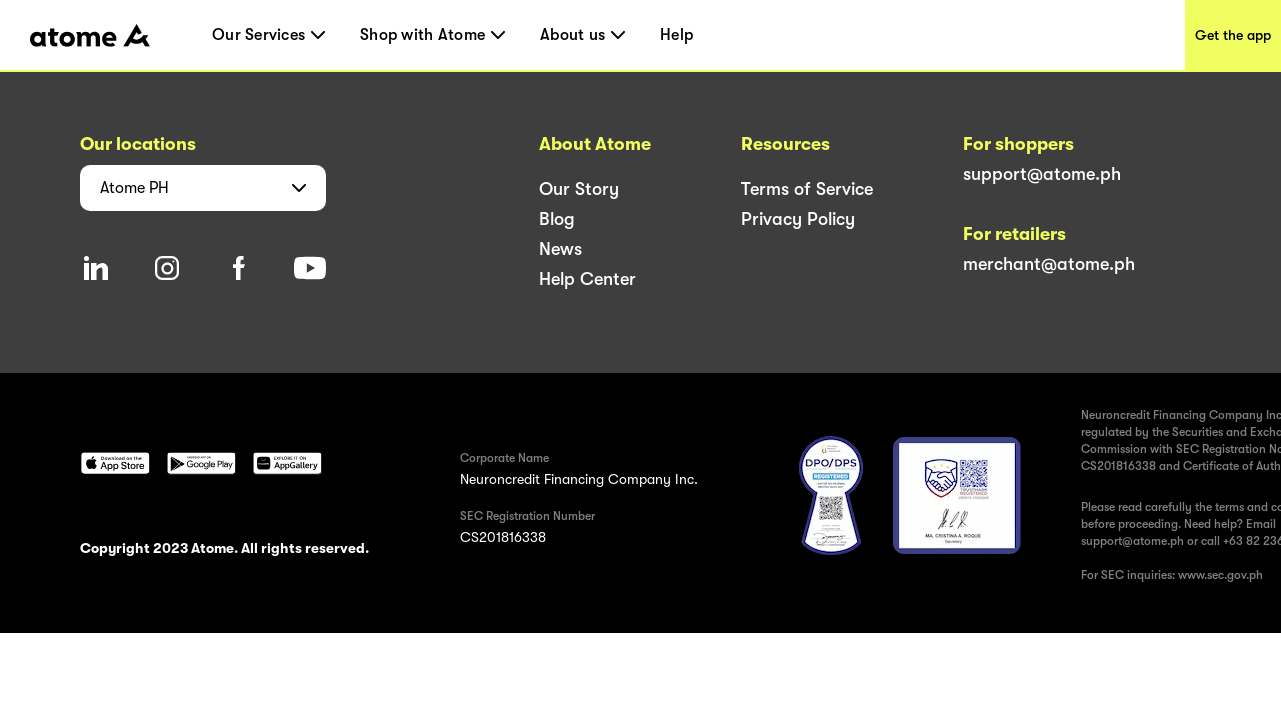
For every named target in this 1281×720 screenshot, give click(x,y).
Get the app (1233, 35)
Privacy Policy (798, 219)
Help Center (587, 279)
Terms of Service (807, 189)
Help (676, 35)
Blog (557, 219)
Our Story (579, 189)
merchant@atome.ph (1049, 264)
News (560, 249)
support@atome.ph (1042, 174)
